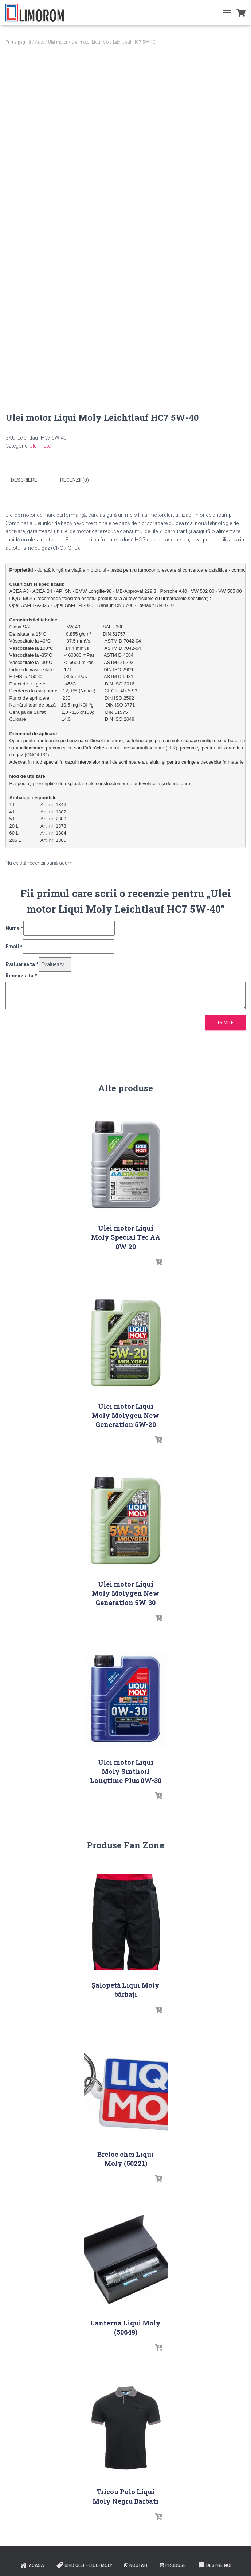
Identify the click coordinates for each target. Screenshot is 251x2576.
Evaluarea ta (22, 964)
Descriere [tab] (24, 480)
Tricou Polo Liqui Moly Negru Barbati (125, 2496)
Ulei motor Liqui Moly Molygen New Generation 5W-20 (125, 1414)
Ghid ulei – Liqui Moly (84, 2564)
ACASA (32, 2564)
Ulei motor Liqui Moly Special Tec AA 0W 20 (125, 1236)
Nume (14, 928)
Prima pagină (18, 42)
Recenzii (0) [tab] (74, 480)
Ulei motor (57, 42)
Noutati (135, 2565)
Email (14, 946)
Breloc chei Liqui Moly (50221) (125, 2158)
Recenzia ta (21, 975)
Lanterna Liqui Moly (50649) (125, 2327)
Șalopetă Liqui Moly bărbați (125, 1989)
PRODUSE (172, 2565)
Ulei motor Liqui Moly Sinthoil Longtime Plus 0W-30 (125, 1770)
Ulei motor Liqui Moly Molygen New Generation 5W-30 (125, 1592)
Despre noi (214, 2564)
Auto (39, 42)
